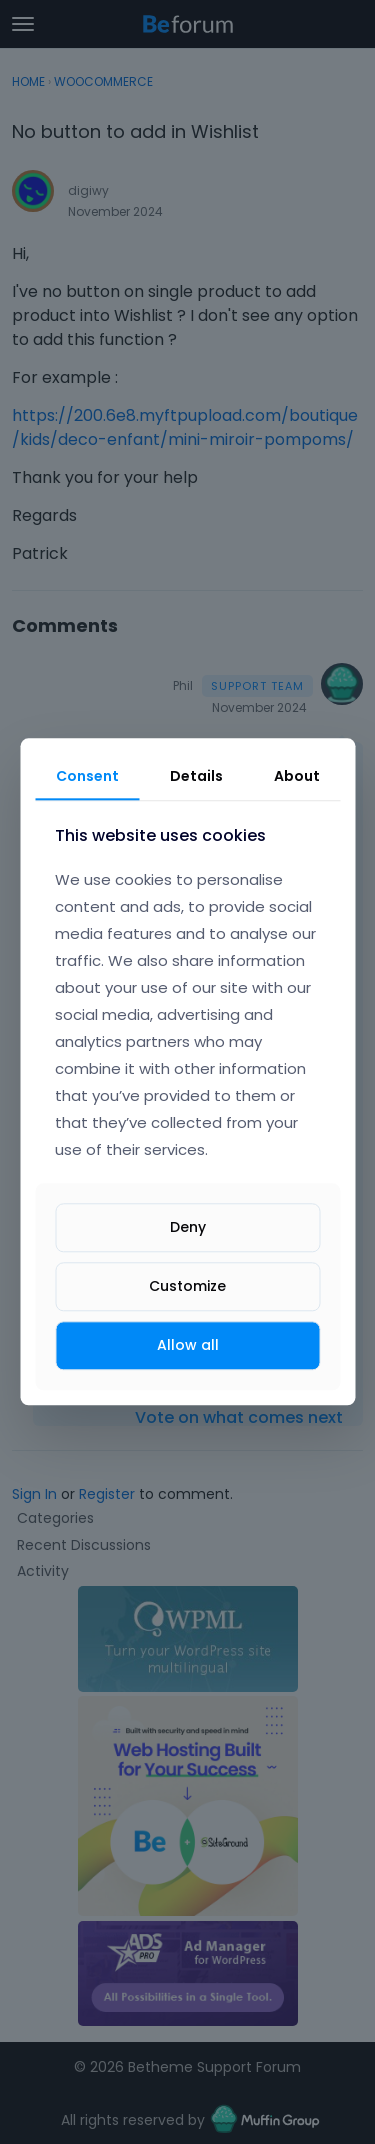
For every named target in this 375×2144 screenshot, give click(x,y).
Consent (87, 776)
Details (196, 776)
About (297, 776)
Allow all (188, 1345)
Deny (188, 1227)
